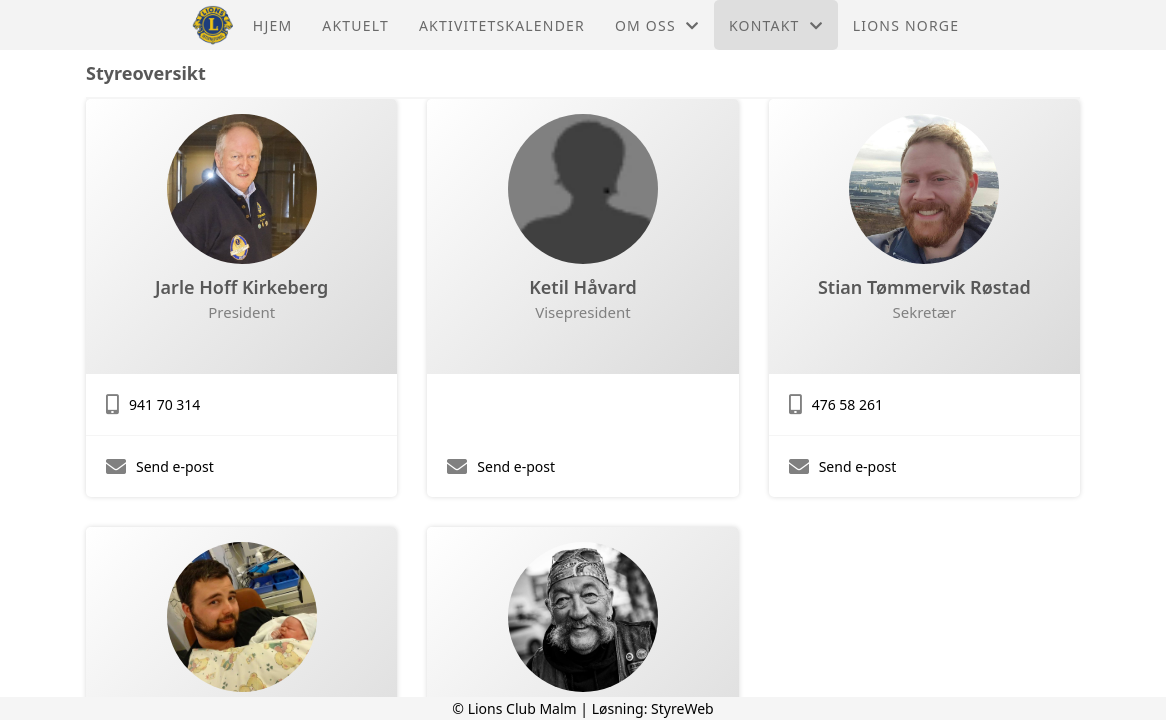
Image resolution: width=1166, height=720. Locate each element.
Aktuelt (355, 25)
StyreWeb (682, 708)
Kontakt (776, 25)
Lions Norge (906, 25)
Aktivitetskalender (502, 25)
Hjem (272, 25)
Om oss (657, 25)
